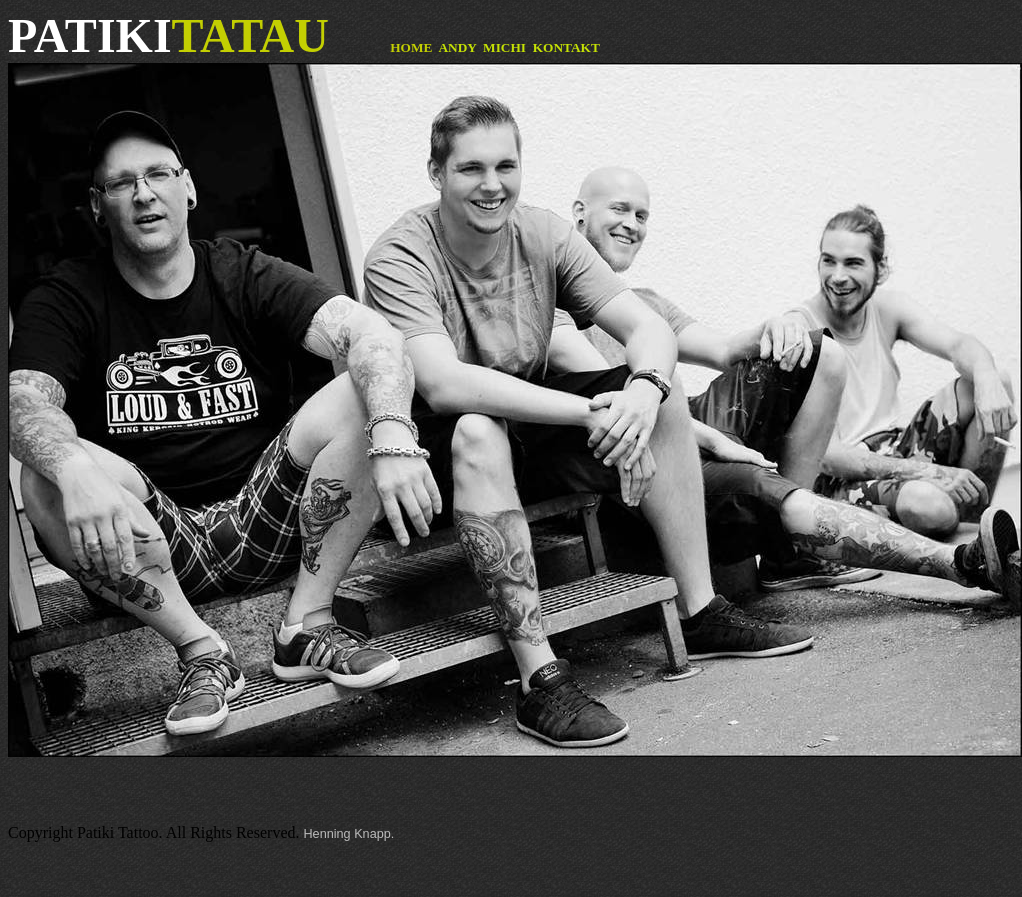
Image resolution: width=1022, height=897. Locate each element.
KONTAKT (566, 47)
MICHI (504, 47)
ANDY (457, 47)
